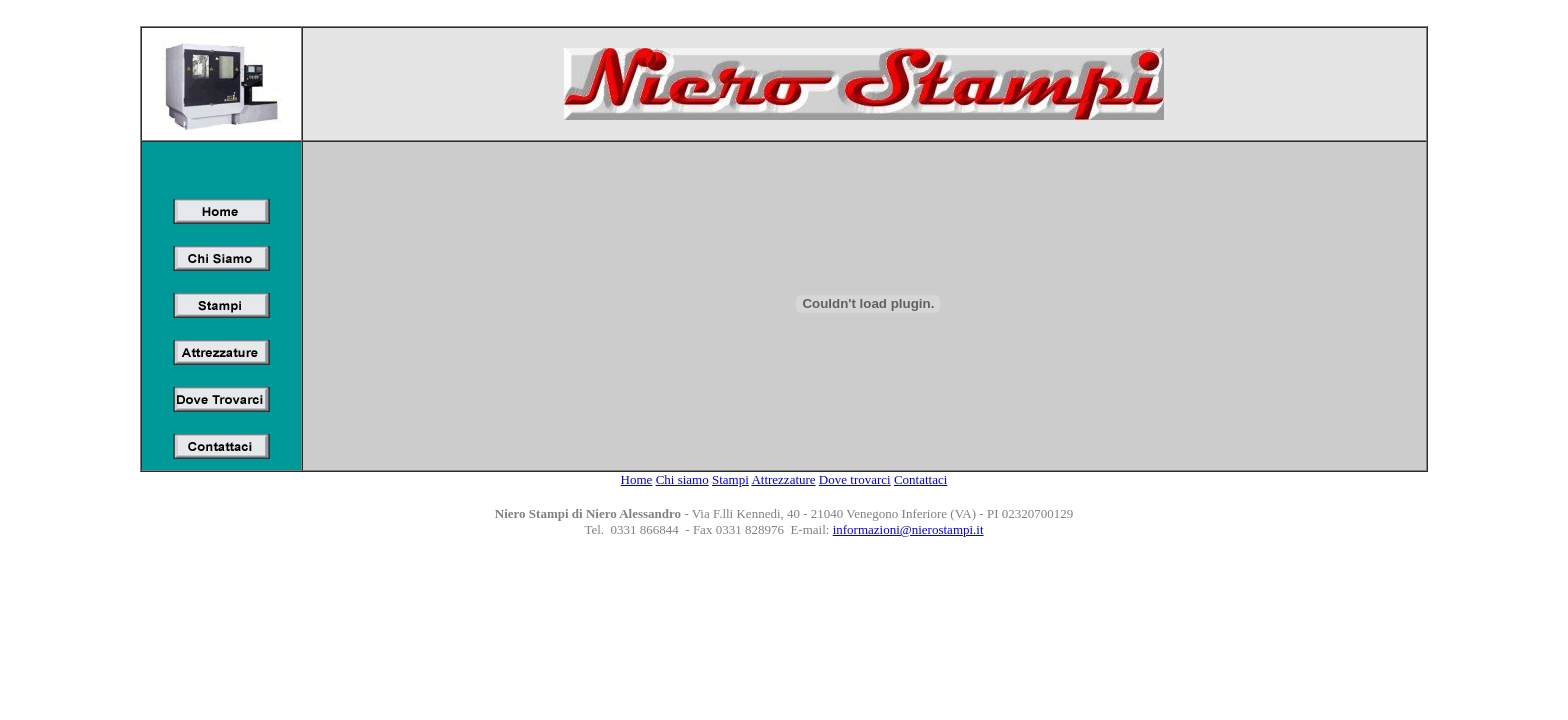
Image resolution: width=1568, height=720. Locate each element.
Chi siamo (682, 479)
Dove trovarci (855, 479)
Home (637, 479)
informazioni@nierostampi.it (908, 529)
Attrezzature (783, 479)
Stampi (730, 479)
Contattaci (920, 479)
